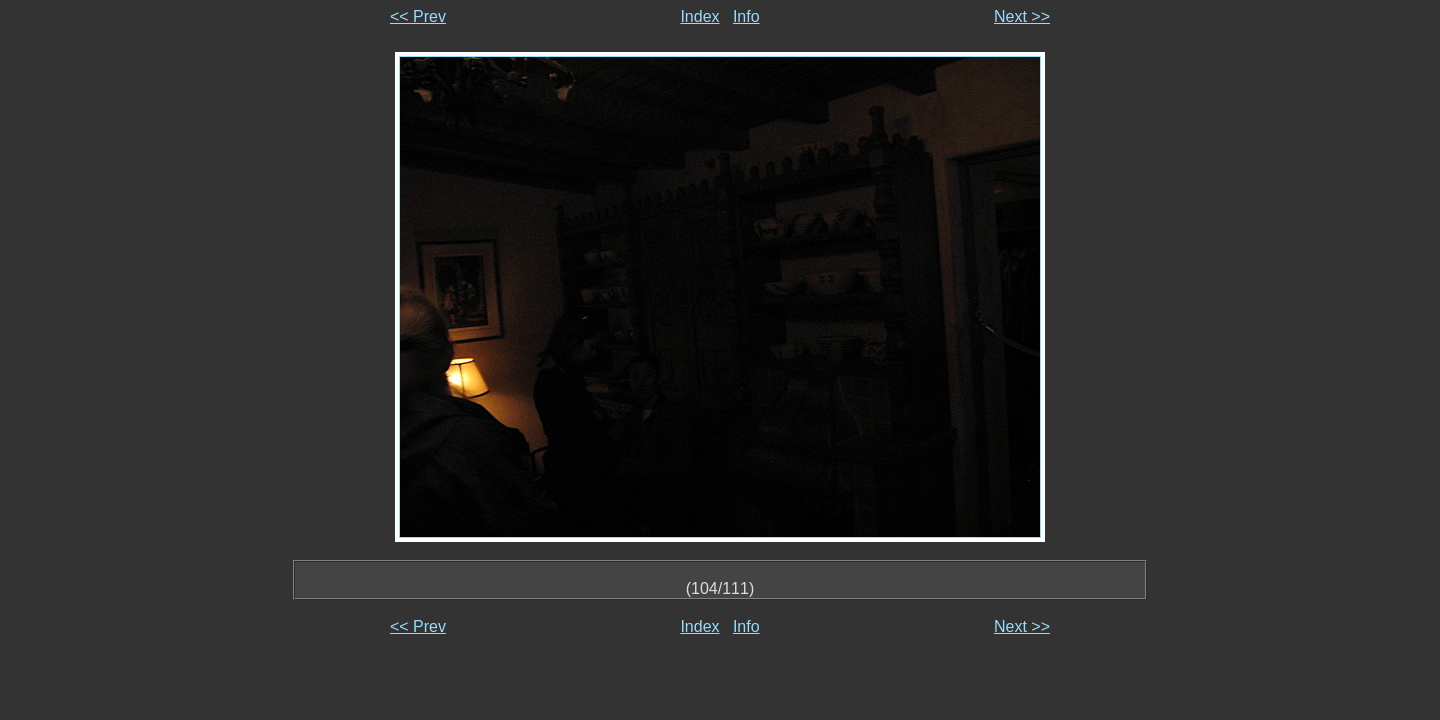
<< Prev (418, 16)
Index (699, 16)
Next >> (1022, 16)
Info (746, 16)
